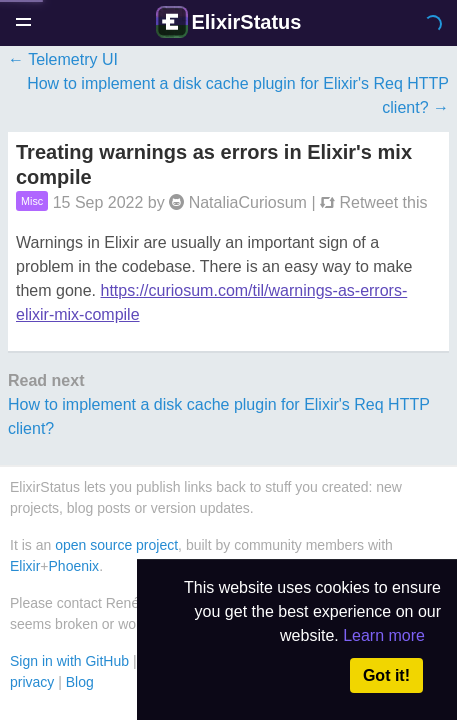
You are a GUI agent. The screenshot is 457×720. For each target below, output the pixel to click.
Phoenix (74, 566)
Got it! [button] (386, 675)
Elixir (25, 566)
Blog (80, 682)
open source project (116, 545)
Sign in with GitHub (69, 661)
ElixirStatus (246, 22)
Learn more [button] (384, 635)
